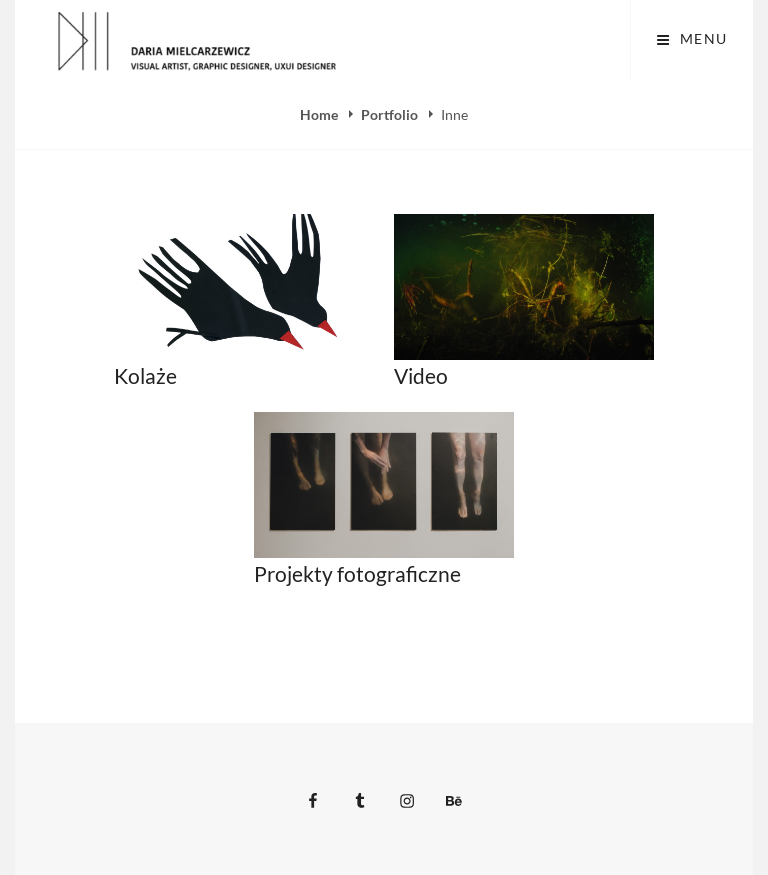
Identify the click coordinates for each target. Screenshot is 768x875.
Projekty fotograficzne (357, 573)
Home (320, 114)
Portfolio (391, 114)
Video (421, 375)
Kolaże (145, 375)
